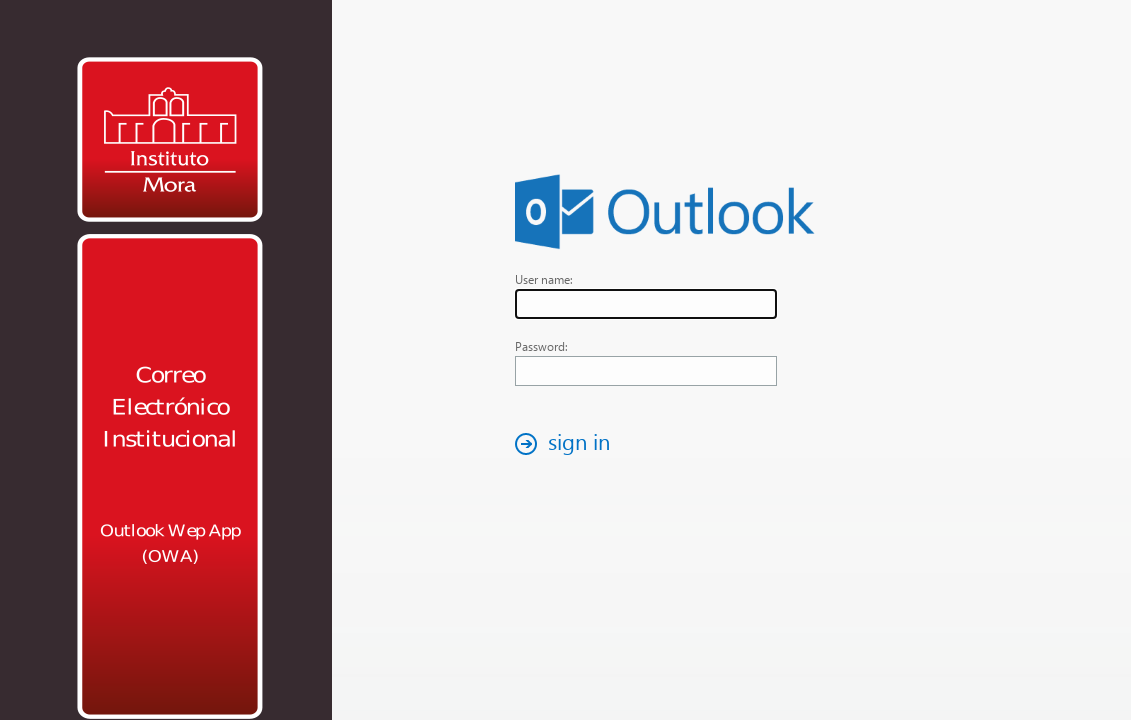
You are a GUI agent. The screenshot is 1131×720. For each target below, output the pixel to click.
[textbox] (646, 304)
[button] (568, 443)
